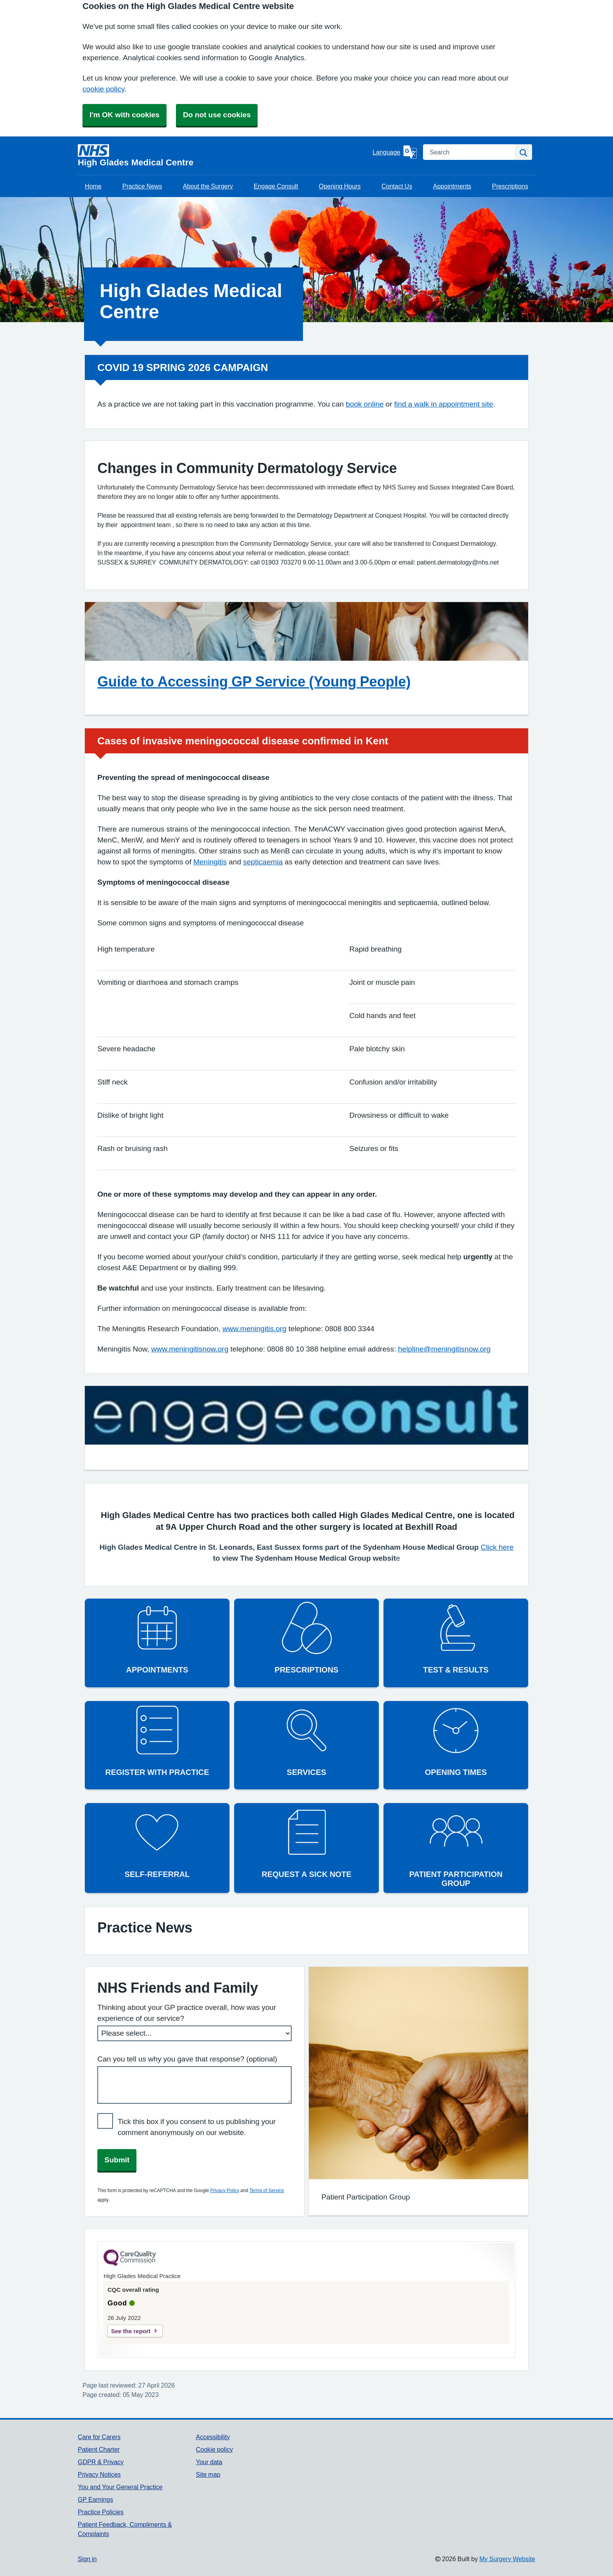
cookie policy (103, 89)
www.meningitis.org (254, 1328)
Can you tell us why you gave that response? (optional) (187, 2059)
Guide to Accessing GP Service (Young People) (254, 681)
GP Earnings (95, 2499)
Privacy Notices (99, 2474)
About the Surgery (208, 186)
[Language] (395, 152)
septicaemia (263, 862)
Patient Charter (99, 2449)
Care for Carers (99, 2437)
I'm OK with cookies (125, 114)
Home (93, 186)
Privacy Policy (224, 2190)
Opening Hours (339, 186)
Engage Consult (276, 186)
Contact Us (397, 186)
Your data (209, 2462)
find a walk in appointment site (443, 404)
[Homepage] (223, 155)
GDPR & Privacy (101, 2462)
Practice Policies (101, 2512)
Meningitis (210, 862)
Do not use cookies (217, 114)
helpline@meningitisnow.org (444, 1349)
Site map (208, 2474)
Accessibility (213, 2437)
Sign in (87, 2559)
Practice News (142, 186)
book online (365, 404)
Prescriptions (510, 186)
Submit (116, 2160)
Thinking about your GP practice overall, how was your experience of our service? (186, 2013)
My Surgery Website (507, 2559)
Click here (496, 1547)
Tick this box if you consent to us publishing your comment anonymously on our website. (197, 2127)
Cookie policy (214, 2449)
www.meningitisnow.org (189, 1349)
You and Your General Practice (120, 2487)
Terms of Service (266, 2190)
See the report (131, 2331)
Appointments (452, 186)
